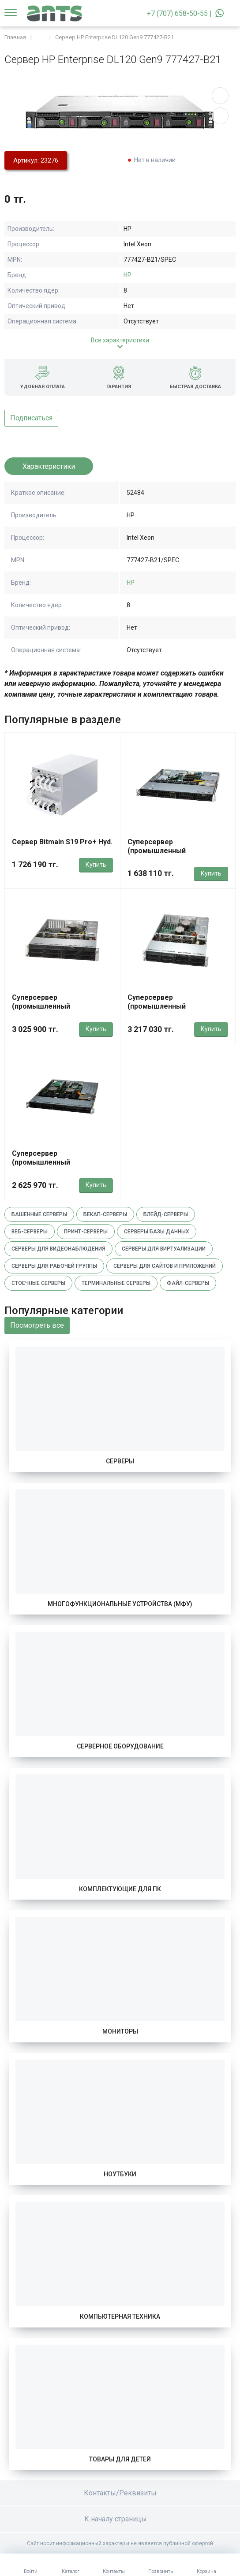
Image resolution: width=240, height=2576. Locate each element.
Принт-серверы (86, 1232)
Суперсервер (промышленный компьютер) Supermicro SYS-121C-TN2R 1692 (62, 1166)
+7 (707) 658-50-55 (177, 13)
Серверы (120, 1461)
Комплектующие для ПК (120, 1889)
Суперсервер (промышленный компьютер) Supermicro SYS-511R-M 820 (178, 855)
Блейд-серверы (165, 1214)
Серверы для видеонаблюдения (58, 1249)
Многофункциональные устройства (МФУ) (120, 1603)
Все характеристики (120, 340)
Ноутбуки (120, 2174)
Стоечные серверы (38, 1283)
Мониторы (120, 2031)
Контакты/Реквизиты (120, 2493)
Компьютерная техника (120, 2316)
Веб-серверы (29, 1232)
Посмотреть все (37, 1325)
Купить (96, 864)
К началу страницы (120, 2519)
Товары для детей (120, 2459)
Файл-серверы (188, 1283)
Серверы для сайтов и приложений (164, 1266)
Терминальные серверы (116, 1283)
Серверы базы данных (156, 1232)
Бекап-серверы (105, 1214)
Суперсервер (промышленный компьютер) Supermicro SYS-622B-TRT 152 (62, 1010)
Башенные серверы (39, 1214)
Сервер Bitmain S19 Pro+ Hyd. (62, 842)
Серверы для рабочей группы (54, 1266)
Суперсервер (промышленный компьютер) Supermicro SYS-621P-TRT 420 (178, 1010)
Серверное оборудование (120, 1746)
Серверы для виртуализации (164, 1249)
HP (127, 274)
